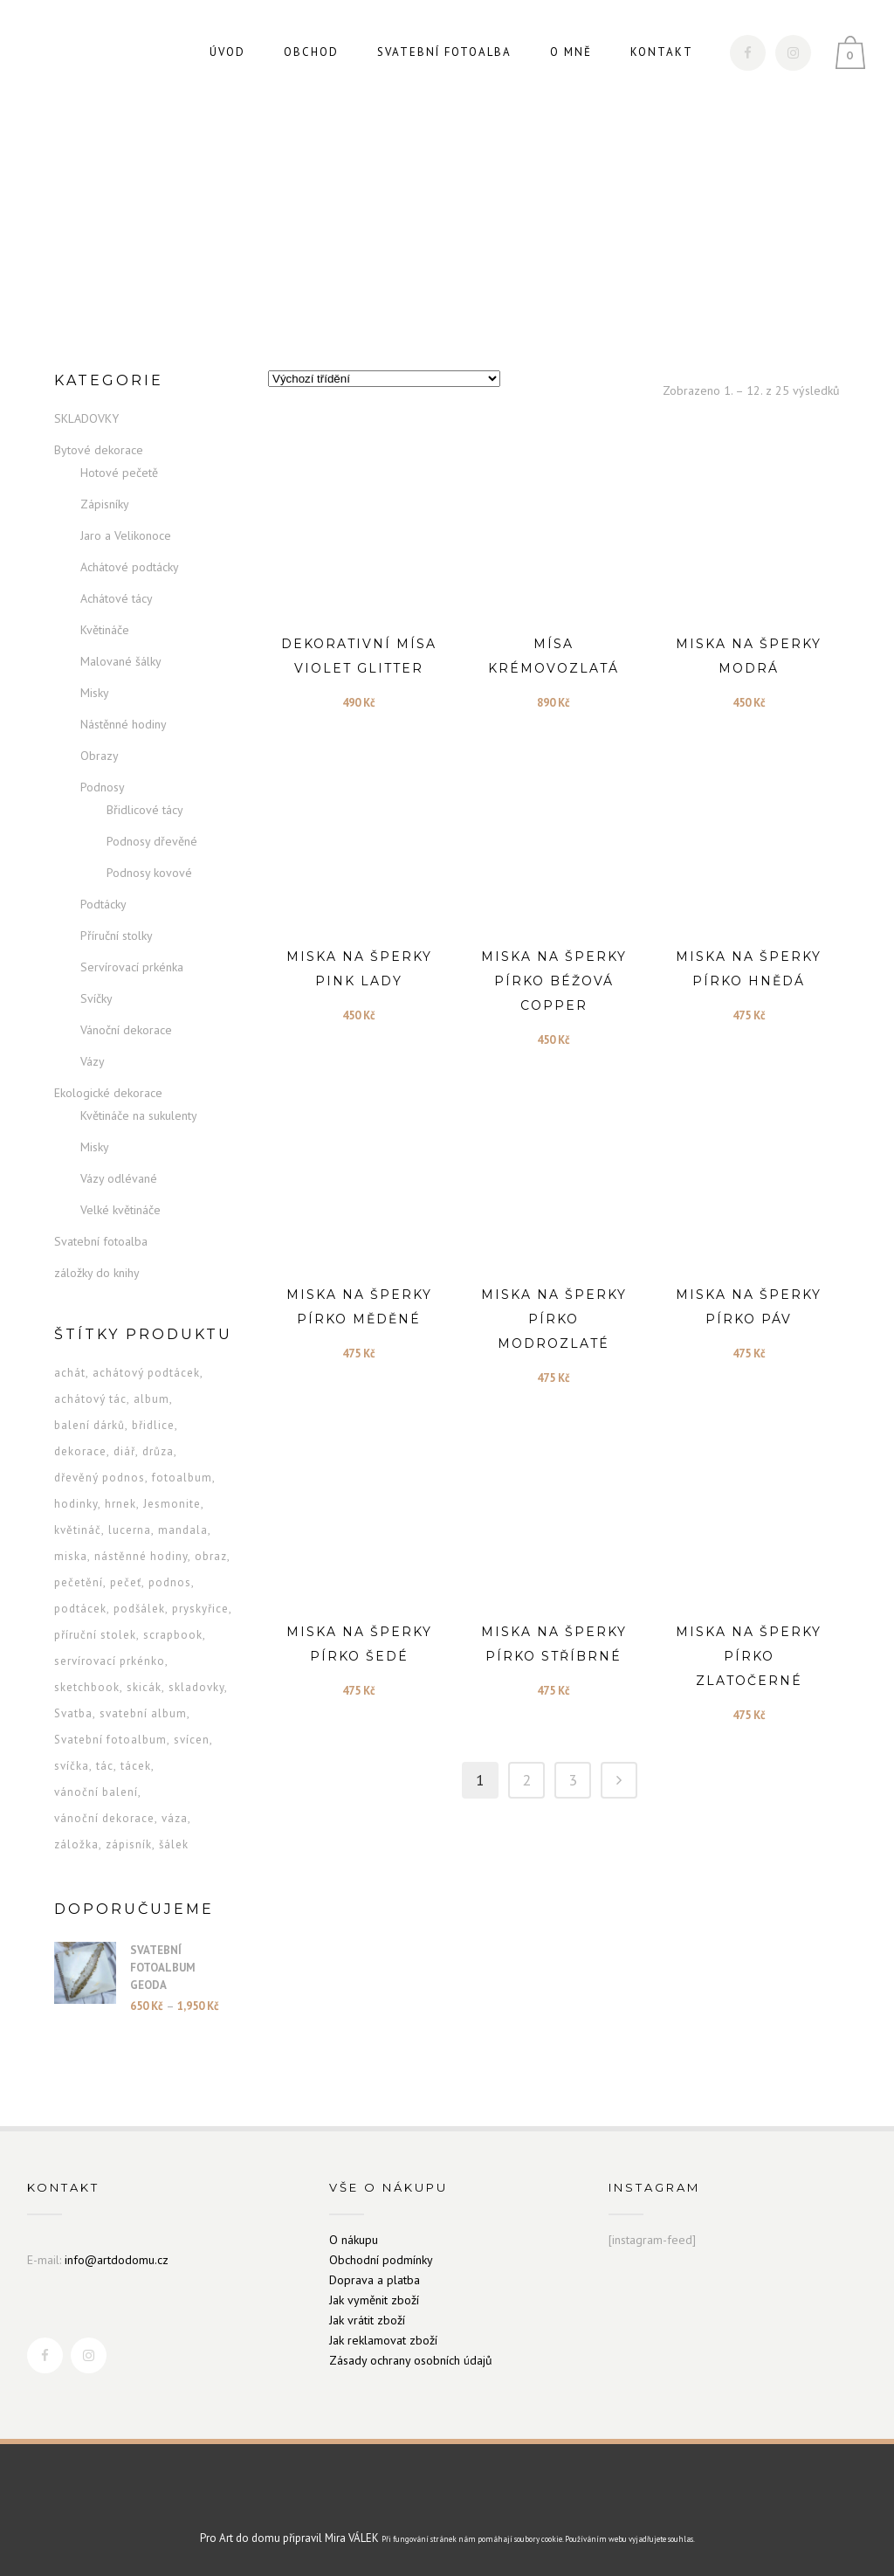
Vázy (92, 1061)
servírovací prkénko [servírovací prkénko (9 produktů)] (109, 1661)
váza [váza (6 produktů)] (175, 1818)
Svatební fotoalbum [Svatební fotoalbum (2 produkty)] (110, 1739)
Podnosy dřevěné (152, 841)
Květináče (104, 630)
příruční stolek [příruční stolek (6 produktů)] (95, 1634)
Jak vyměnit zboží (374, 2300)
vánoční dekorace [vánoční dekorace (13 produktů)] (104, 1818)
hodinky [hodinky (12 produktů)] (76, 1503)
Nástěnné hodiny (123, 724)
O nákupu (353, 2240)
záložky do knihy (97, 1273)
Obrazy (99, 755)
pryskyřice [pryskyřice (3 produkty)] (200, 1608)
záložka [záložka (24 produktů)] (76, 1844)
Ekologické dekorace (108, 1093)
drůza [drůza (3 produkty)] (158, 1451)
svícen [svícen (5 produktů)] (192, 1739)
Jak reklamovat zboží (383, 2340)
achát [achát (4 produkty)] (70, 1372)
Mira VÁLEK (352, 2538)
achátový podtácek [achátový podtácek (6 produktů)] (146, 1372)
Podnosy (102, 787)
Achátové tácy (116, 598)
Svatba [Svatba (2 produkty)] (73, 1713)
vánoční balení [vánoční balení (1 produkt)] (96, 1792)
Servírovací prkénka (131, 967)
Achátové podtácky (129, 567)
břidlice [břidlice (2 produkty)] (153, 1425)
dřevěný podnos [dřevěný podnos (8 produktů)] (99, 1477)
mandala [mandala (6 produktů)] (183, 1530)
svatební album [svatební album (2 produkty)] (143, 1713)
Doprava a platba (374, 2280)
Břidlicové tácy (145, 810)
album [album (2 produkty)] (151, 1399)
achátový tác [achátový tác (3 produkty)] (90, 1399)
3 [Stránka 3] (572, 1780)
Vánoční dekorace (126, 1030)
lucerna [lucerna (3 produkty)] (129, 1530)
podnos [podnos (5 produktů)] (169, 1582)
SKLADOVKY (86, 418)
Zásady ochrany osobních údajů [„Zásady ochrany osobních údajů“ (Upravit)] (410, 2360)
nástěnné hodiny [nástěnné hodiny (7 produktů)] (141, 1556)
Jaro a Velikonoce (125, 535)
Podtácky (103, 904)
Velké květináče (120, 1210)
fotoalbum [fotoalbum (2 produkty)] (182, 1477)
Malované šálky (121, 661)
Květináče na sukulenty (138, 1115)
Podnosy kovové (149, 873)
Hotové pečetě (119, 472)
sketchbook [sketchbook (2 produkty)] (87, 1687)
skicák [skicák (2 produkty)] (144, 1687)
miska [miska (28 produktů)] (70, 1556)
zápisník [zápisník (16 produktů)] (129, 1844)
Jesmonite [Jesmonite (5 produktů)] (172, 1503)
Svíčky (96, 998)
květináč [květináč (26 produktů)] (77, 1530)
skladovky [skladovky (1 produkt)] (196, 1687)
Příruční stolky (116, 935)
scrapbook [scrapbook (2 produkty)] (173, 1634)
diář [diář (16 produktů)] (124, 1451)
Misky (94, 693)
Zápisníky (104, 504)
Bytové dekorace (98, 450)
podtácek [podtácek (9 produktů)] (80, 1608)
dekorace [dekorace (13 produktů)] (80, 1451)
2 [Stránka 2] (526, 1780)
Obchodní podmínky (381, 2260)
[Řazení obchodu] (384, 378)
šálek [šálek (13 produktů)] (174, 1844)
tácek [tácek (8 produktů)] (135, 1765)
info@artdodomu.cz (116, 2260)
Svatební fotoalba (101, 1241)
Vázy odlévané (118, 1178)
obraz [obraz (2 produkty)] (211, 1556)
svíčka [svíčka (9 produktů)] (71, 1765)
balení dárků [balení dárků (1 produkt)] (89, 1425)
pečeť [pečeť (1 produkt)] (125, 1582)
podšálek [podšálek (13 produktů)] (139, 1608)
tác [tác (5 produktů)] (104, 1765)
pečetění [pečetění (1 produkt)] (78, 1582)
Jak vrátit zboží (367, 2320)
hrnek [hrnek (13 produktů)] (120, 1503)
